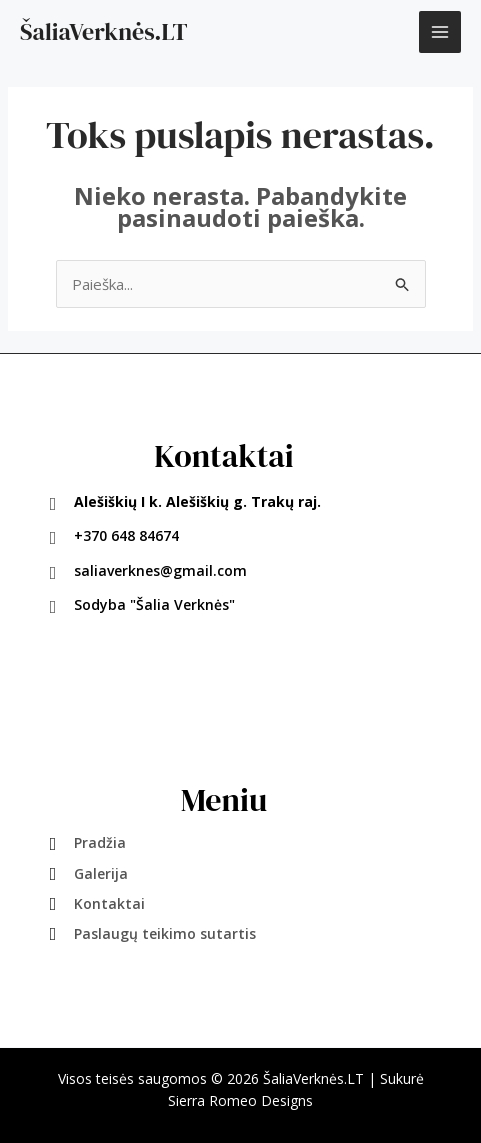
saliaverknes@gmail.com (160, 570)
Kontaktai (109, 903)
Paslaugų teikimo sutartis (165, 933)
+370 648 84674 (126, 535)
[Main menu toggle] (440, 32)
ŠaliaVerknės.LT (104, 31)
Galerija (101, 873)
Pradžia (100, 842)
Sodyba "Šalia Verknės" (154, 604)
